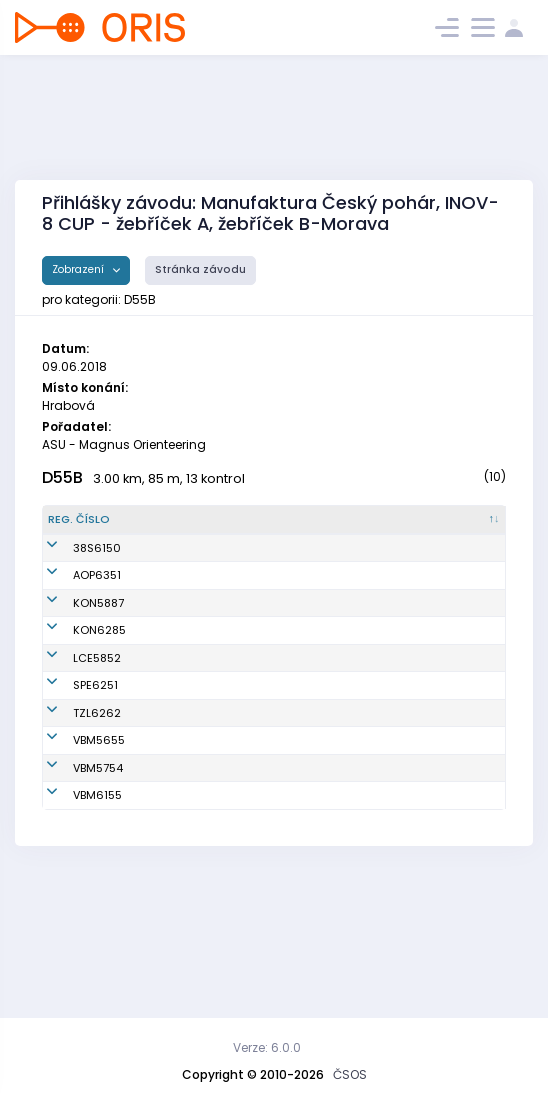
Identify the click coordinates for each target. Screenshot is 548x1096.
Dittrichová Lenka (178, 680)
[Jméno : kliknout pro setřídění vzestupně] (182, 528)
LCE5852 (72, 715)
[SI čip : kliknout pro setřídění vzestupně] (470, 528)
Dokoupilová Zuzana (164, 875)
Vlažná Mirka (166, 715)
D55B (62, 477)
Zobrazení (79, 269)
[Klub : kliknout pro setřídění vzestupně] (296, 528)
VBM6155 (72, 919)
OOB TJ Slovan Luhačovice (285, 715)
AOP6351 (72, 616)
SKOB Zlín (271, 795)
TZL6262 (72, 795)
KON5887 (73, 652)
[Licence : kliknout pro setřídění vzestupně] (393, 528)
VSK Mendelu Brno (295, 831)
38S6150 (72, 572)
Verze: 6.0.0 (267, 1047)
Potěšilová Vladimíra (158, 831)
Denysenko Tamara (160, 572)
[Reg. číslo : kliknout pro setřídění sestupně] (84, 528)
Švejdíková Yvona (179, 616)
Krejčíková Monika (181, 795)
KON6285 (74, 680)
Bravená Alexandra (158, 919)
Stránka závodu (200, 269)
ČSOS (350, 1074)
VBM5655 (74, 831)
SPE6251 (70, 759)
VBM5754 (73, 875)
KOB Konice (276, 652)
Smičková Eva (169, 652)
